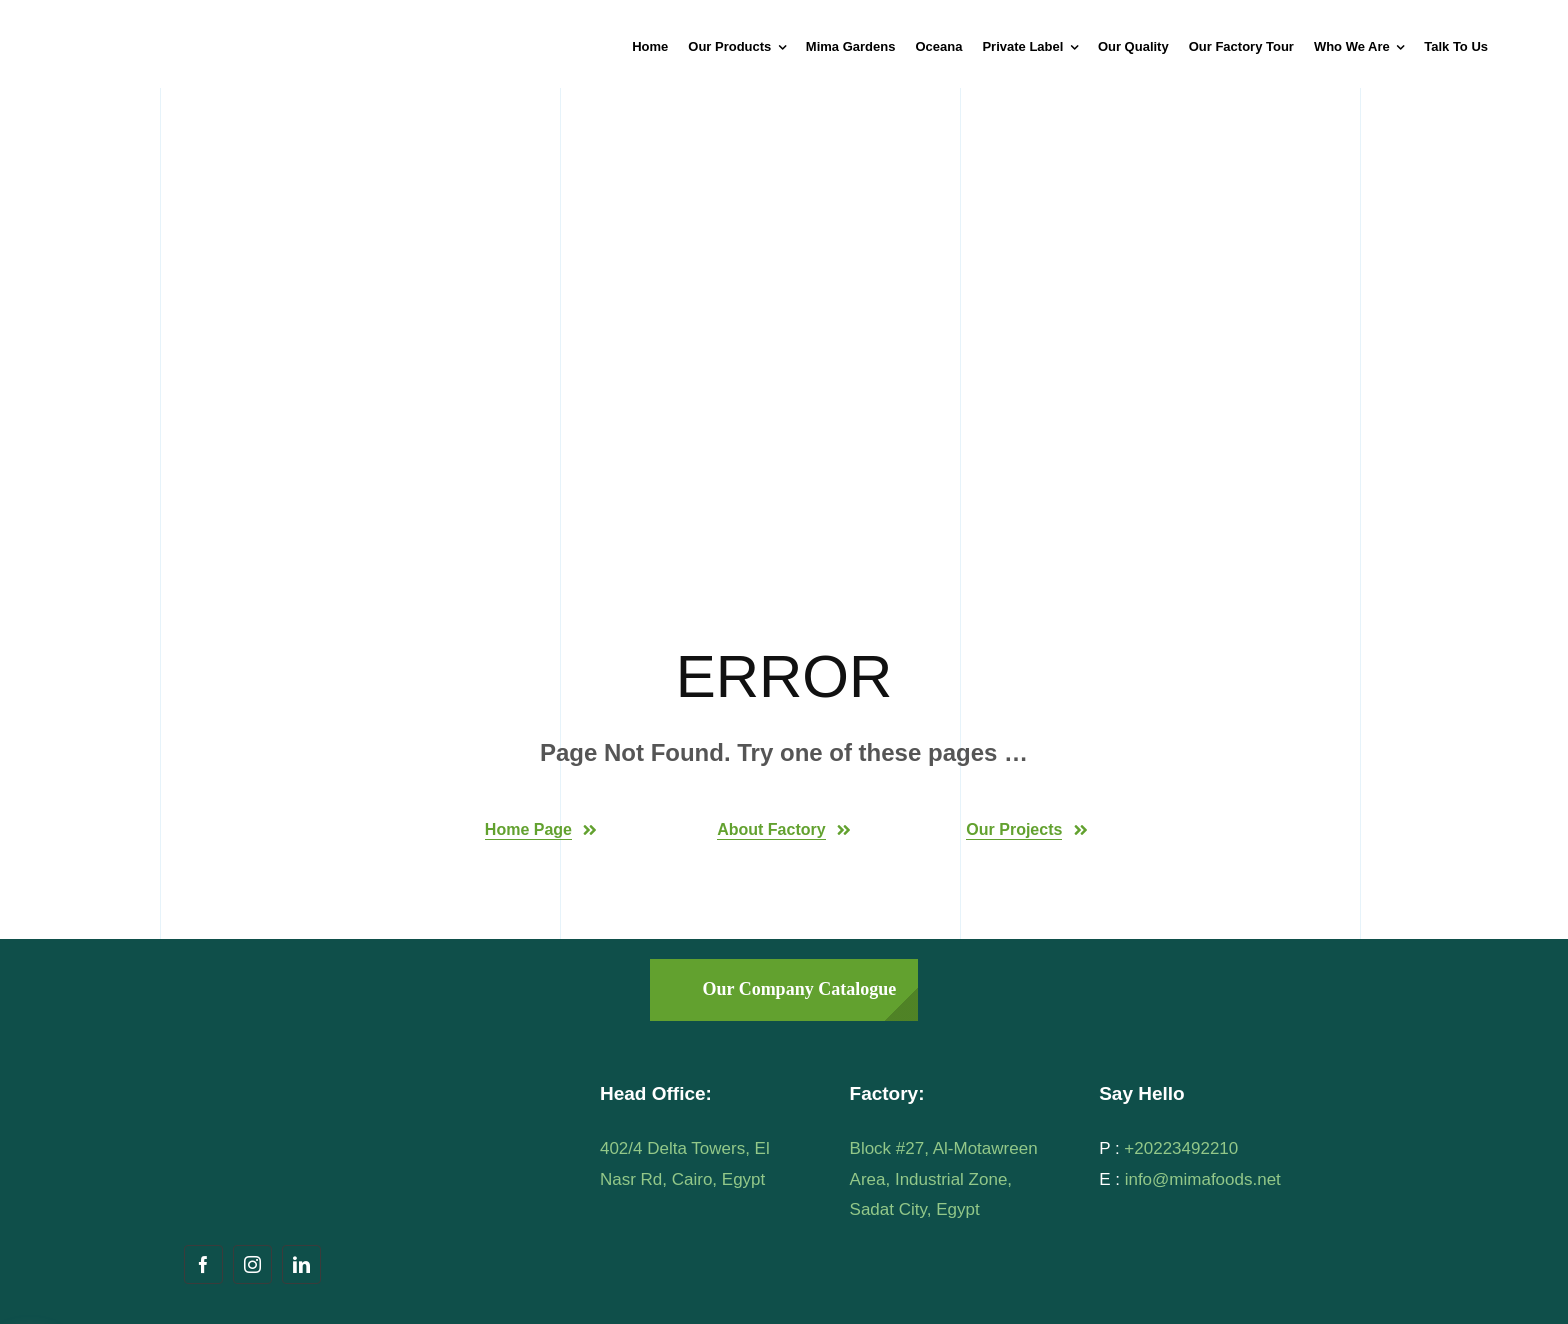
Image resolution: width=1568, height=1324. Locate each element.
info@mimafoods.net (1203, 1179)
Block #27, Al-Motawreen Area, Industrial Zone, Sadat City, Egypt (944, 1179)
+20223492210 (1181, 1148)
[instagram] (252, 1264)
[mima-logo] (195, 23)
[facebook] (203, 1264)
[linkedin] (301, 1264)
